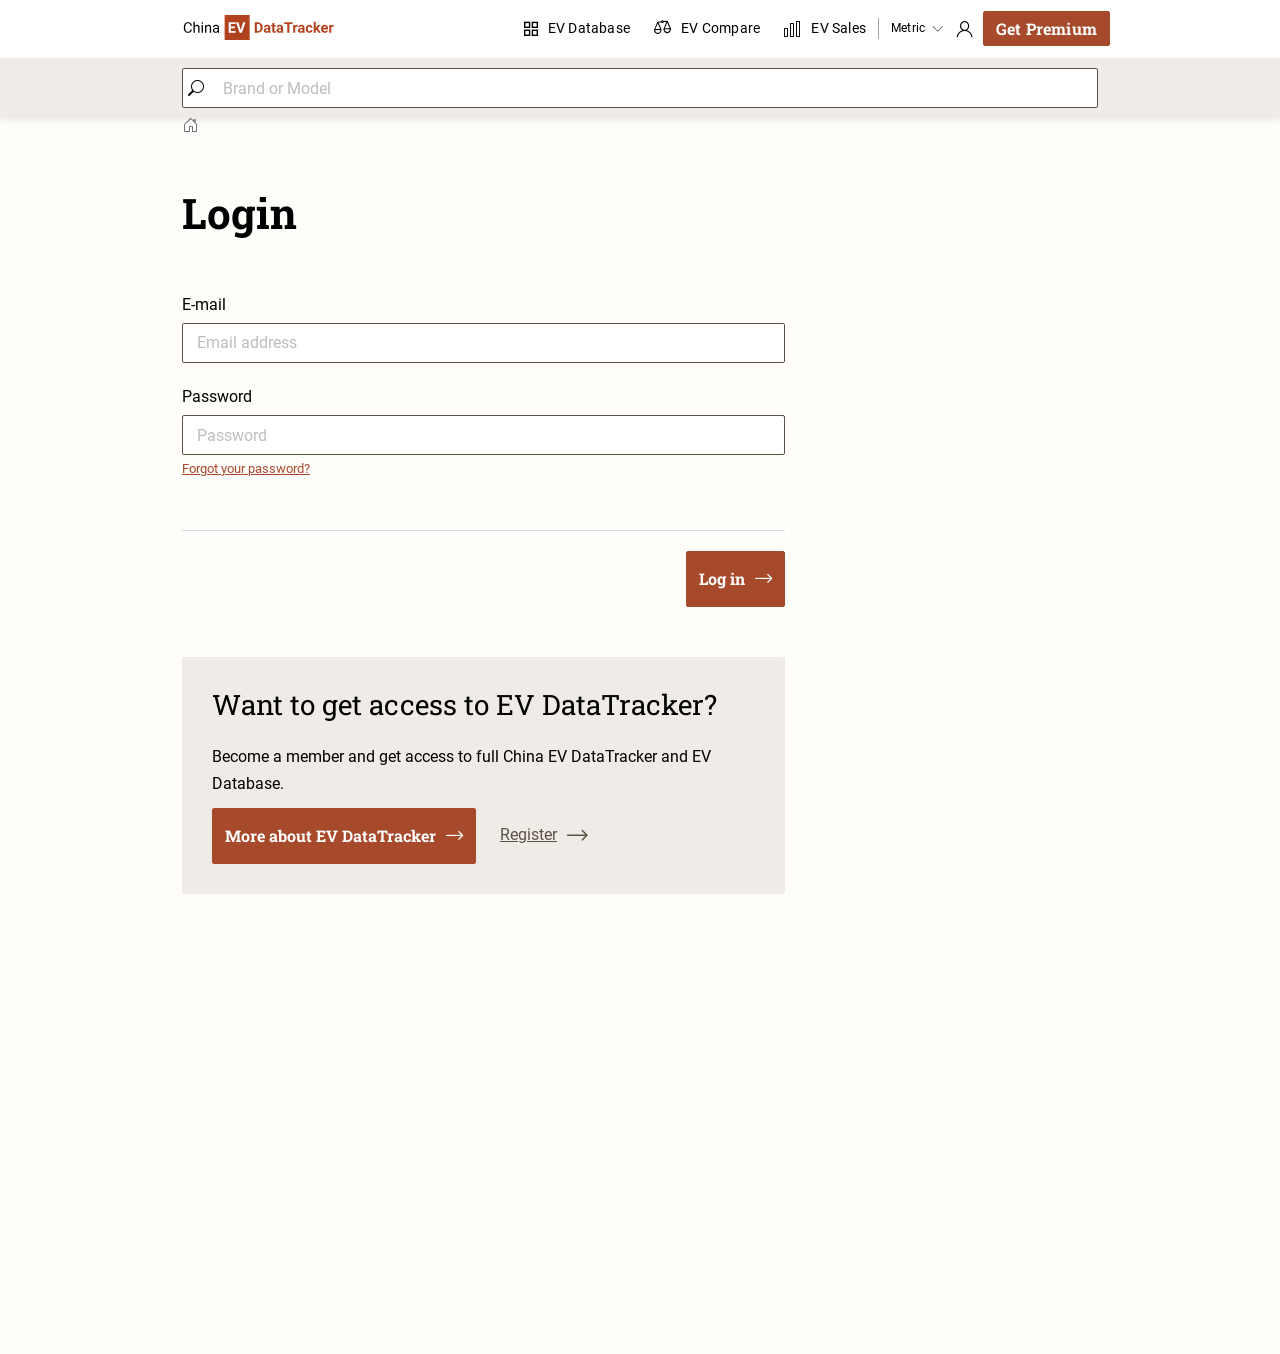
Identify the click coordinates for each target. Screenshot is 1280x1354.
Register (544, 834)
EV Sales (825, 28)
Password (217, 396)
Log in (735, 578)
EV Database (577, 28)
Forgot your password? (246, 468)
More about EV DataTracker (344, 835)
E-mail (204, 304)
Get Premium (1046, 28)
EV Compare (707, 29)
